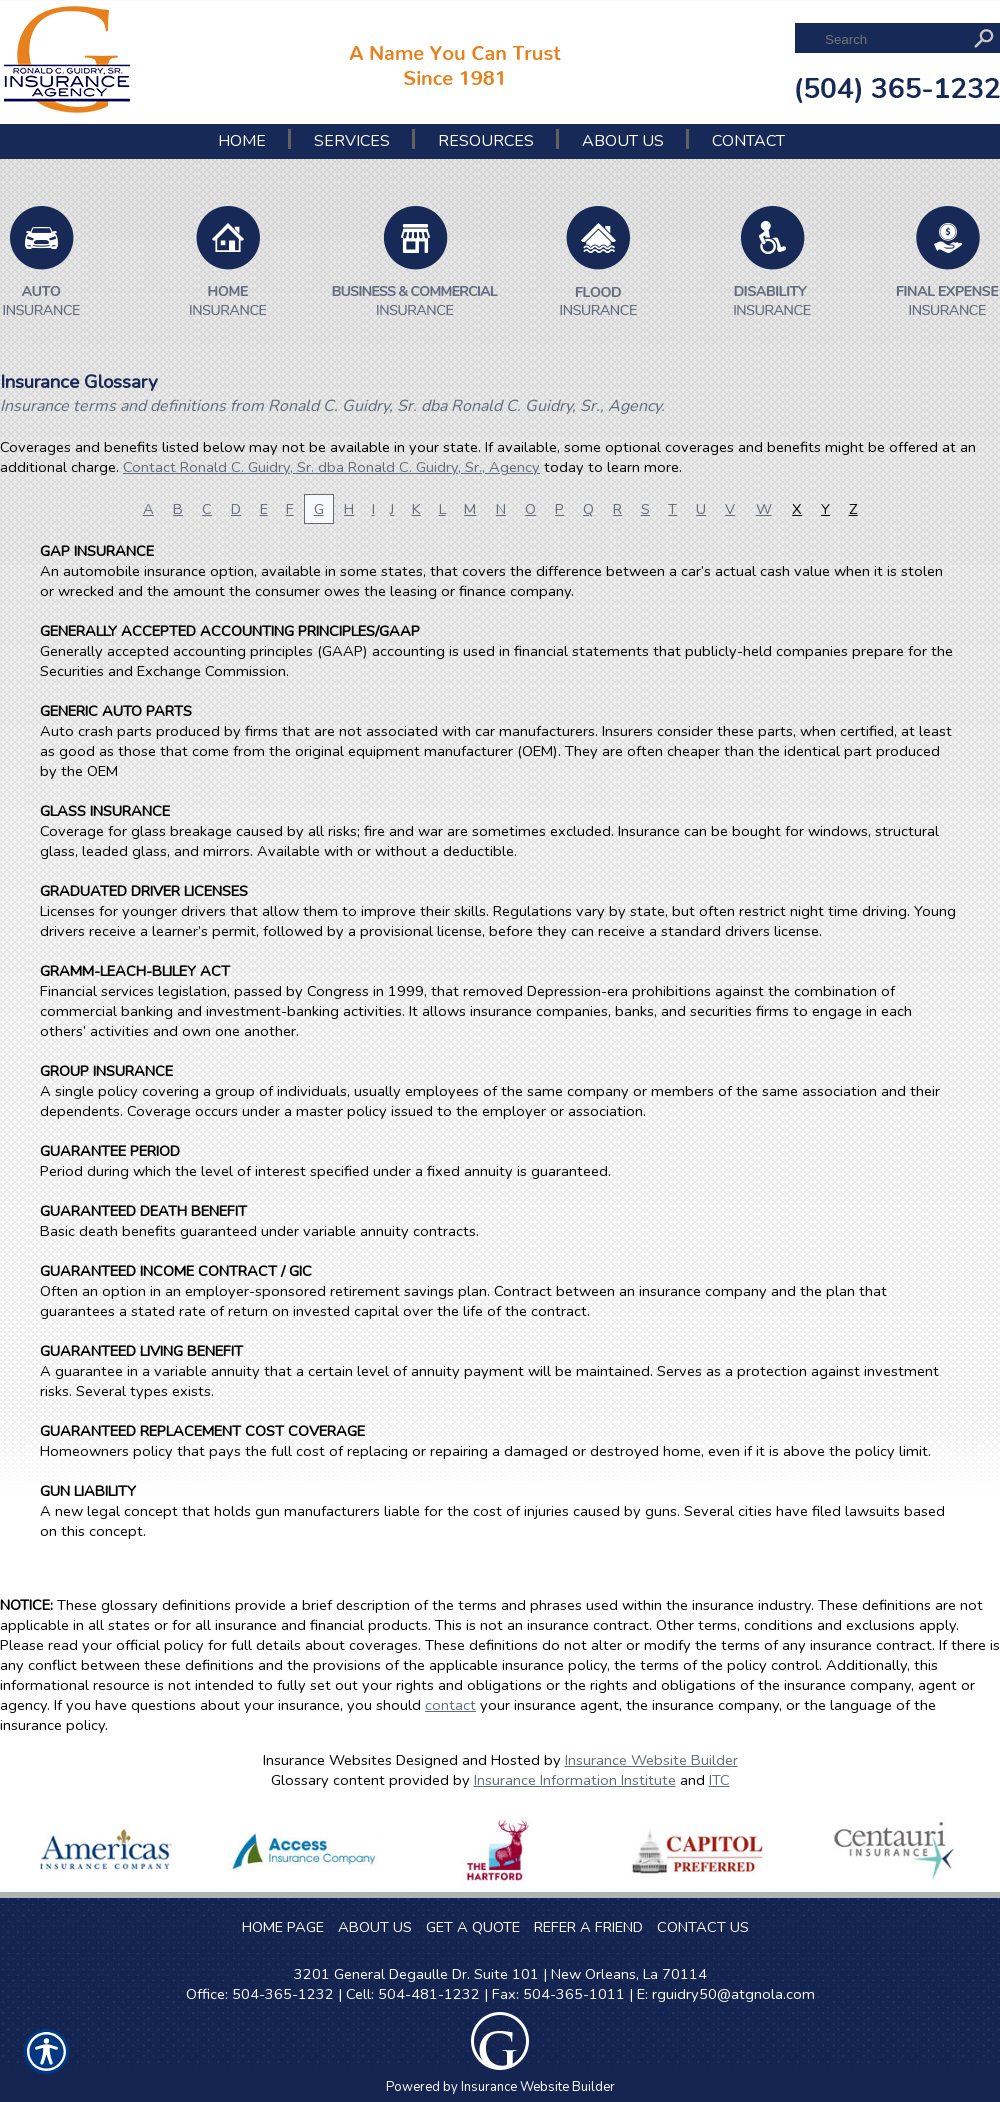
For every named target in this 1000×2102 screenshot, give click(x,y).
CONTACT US (703, 1927)
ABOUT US (375, 1927)
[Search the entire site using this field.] (892, 39)
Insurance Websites (327, 1760)
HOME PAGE (283, 1927)
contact (450, 1705)
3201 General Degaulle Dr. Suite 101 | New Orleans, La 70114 (500, 1974)
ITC (719, 1780)
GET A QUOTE (473, 1927)
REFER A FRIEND (588, 1927)
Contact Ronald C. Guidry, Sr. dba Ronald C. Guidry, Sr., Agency (331, 467)
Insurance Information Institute (575, 1780)
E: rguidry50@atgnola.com (726, 1994)
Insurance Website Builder (651, 1760)
